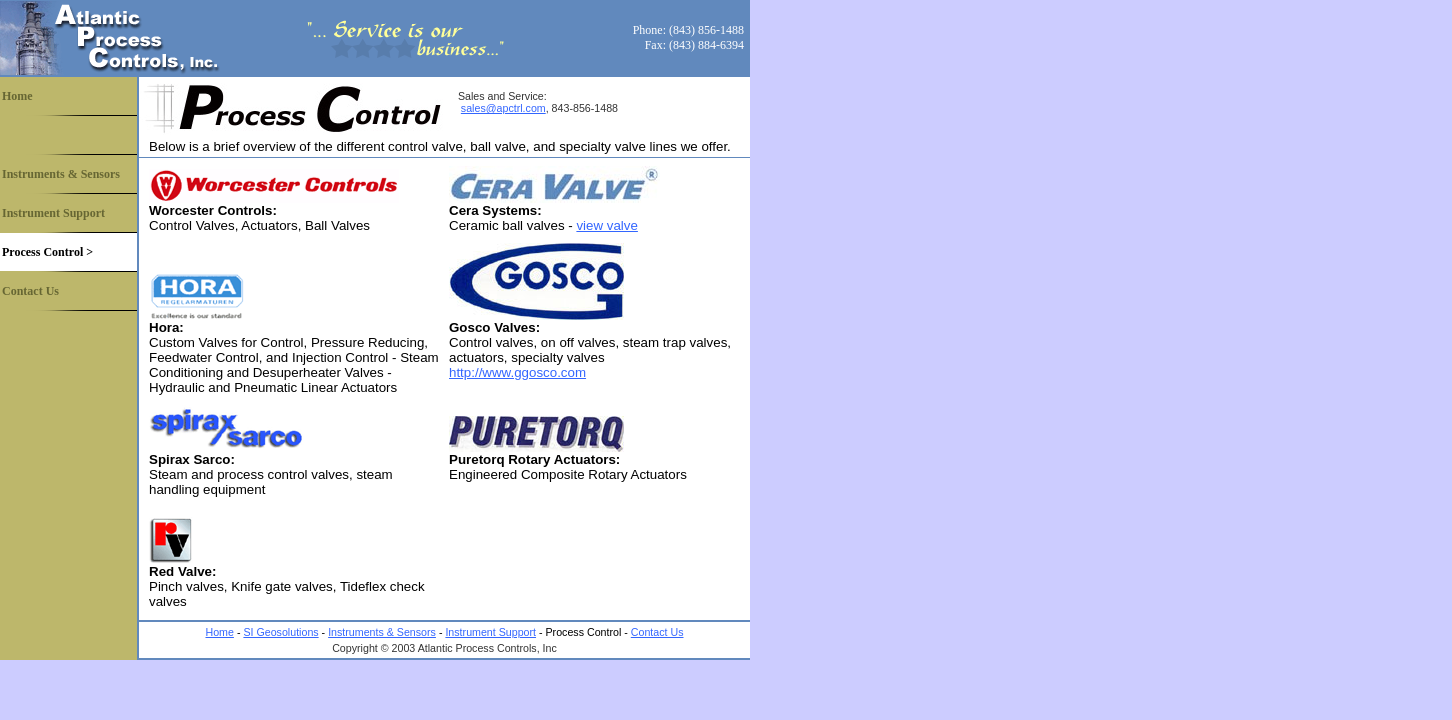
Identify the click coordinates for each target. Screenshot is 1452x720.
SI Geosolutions (280, 632)
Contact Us (30, 291)
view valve (606, 225)
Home (17, 96)
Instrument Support (53, 213)
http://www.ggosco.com (517, 372)
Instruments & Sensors (61, 174)
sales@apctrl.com (503, 108)
